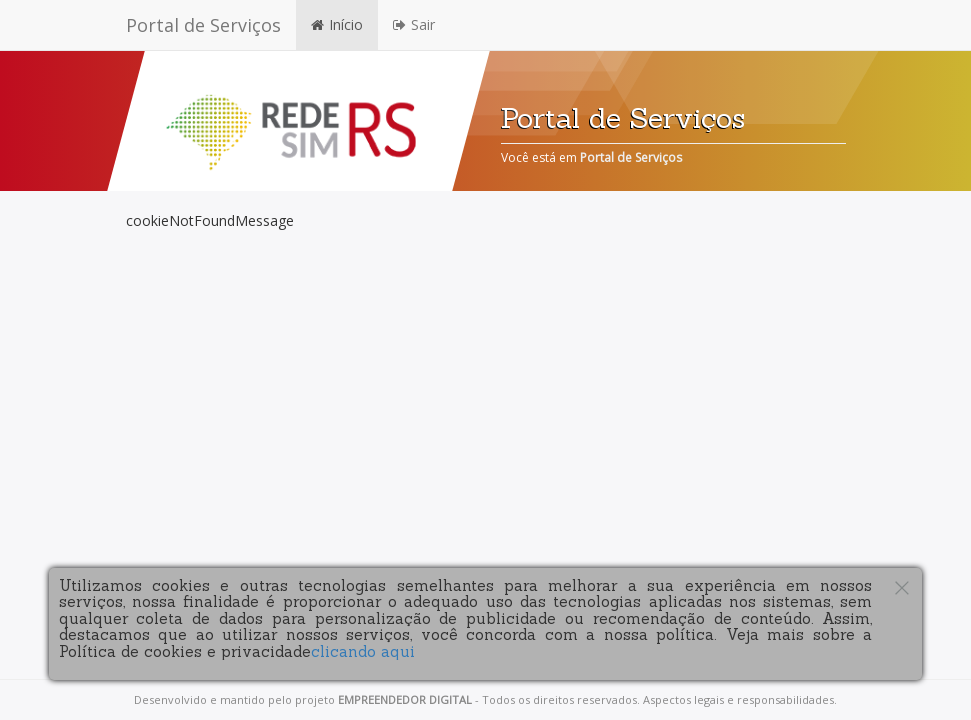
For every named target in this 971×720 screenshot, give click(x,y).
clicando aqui (363, 651)
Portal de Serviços (203, 25)
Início (337, 24)
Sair (414, 24)
